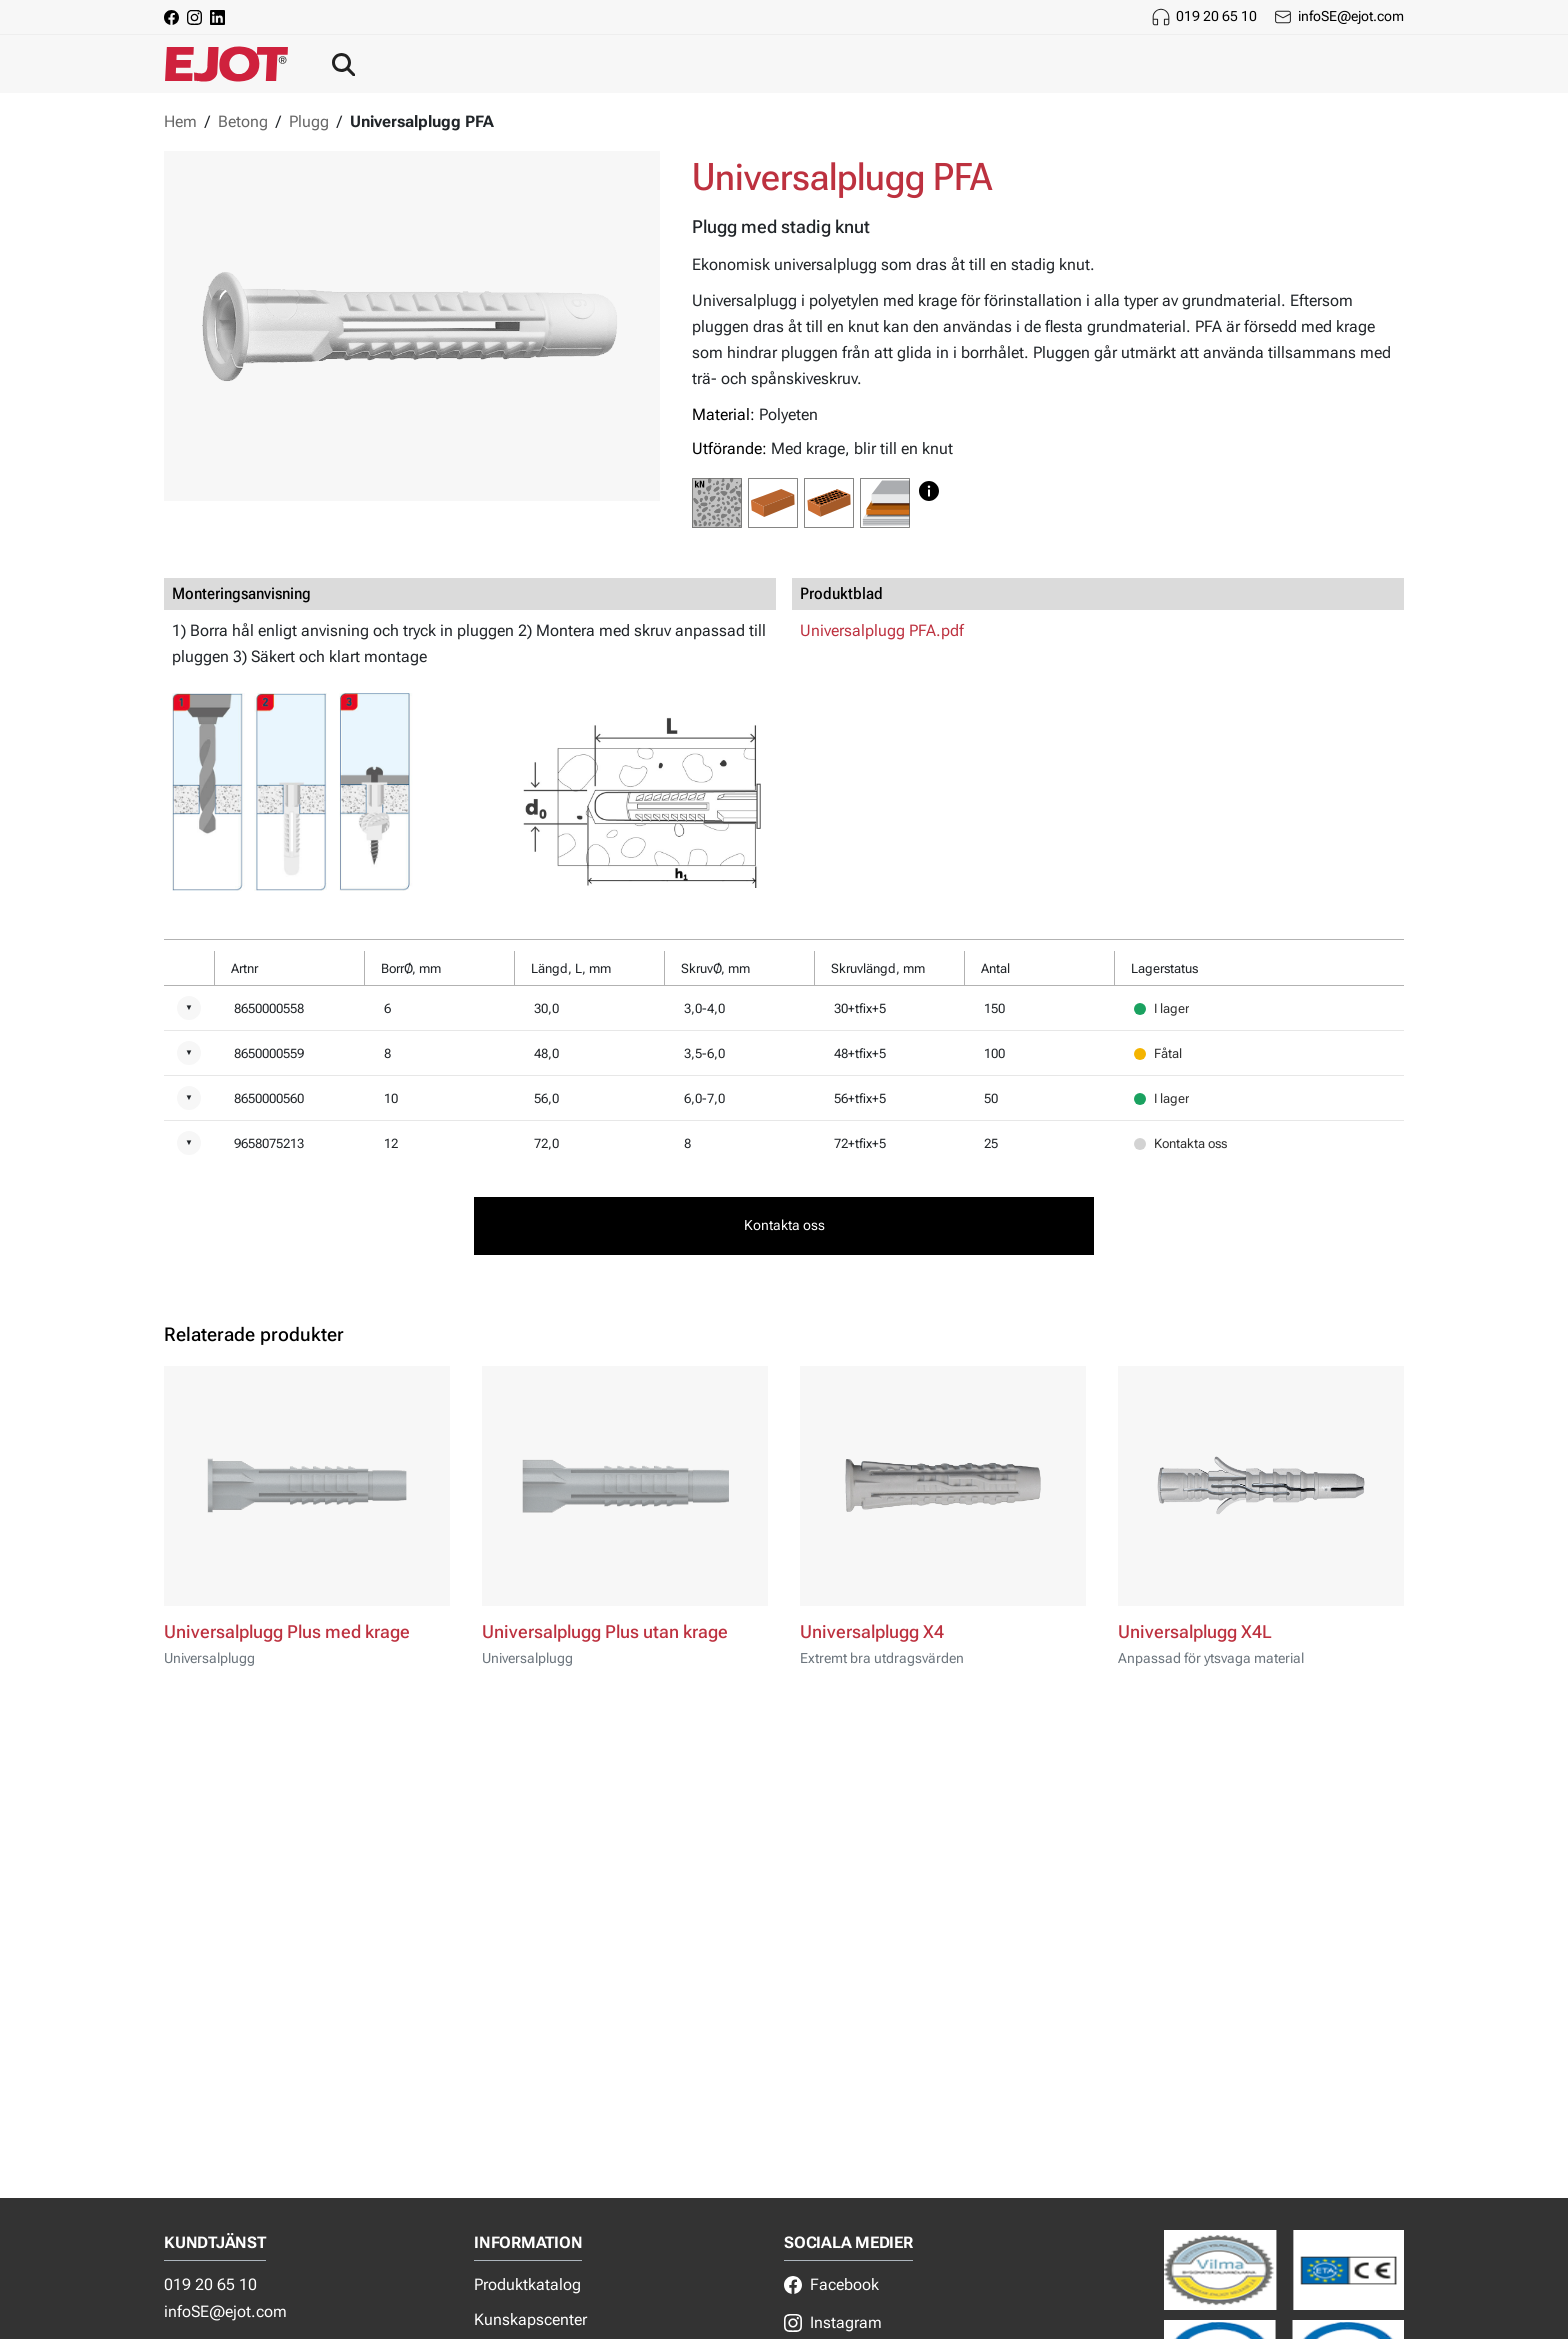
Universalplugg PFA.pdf (882, 630)
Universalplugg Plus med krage (287, 1632)
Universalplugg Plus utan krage (605, 1632)
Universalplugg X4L (1195, 1632)
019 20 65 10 (1216, 16)
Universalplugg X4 (872, 1632)
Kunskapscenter (530, 2319)
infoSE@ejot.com (1351, 16)
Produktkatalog (527, 2284)
